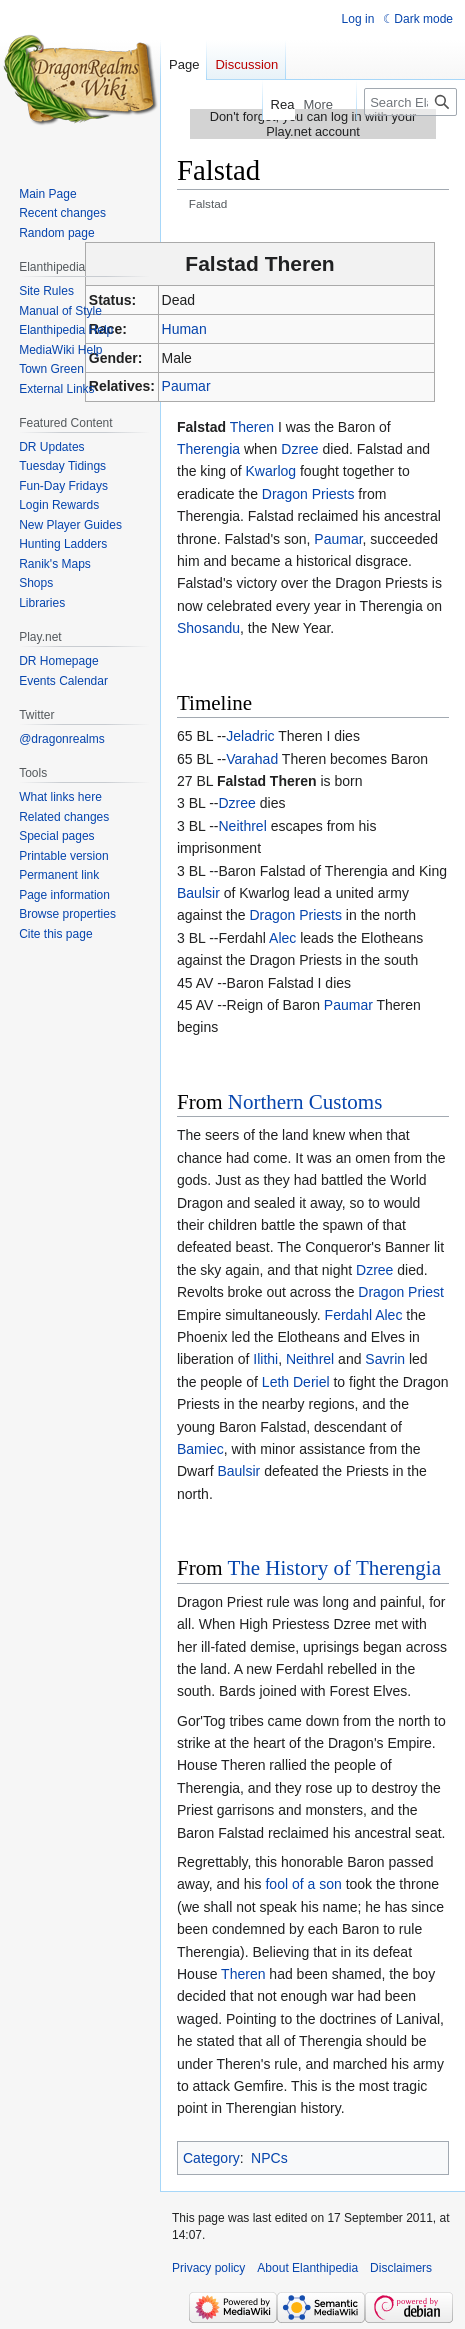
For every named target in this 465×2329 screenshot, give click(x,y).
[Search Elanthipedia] (410, 102)
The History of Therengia (334, 1568)
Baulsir (198, 893)
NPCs (269, 2158)
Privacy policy (208, 2268)
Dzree (299, 449)
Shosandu (208, 628)
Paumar (186, 386)
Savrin (385, 1359)
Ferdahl (348, 1315)
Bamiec (200, 1449)
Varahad (252, 759)
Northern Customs (305, 1102)
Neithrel (243, 826)
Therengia (208, 449)
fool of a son (303, 1884)
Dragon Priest (401, 1292)
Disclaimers (401, 2268)
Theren (252, 427)
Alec (282, 938)
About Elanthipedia (307, 2268)
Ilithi (265, 1359)
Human (184, 329)
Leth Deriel (296, 1382)
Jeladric (250, 736)
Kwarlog (271, 471)
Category (211, 2158)
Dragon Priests (308, 494)
